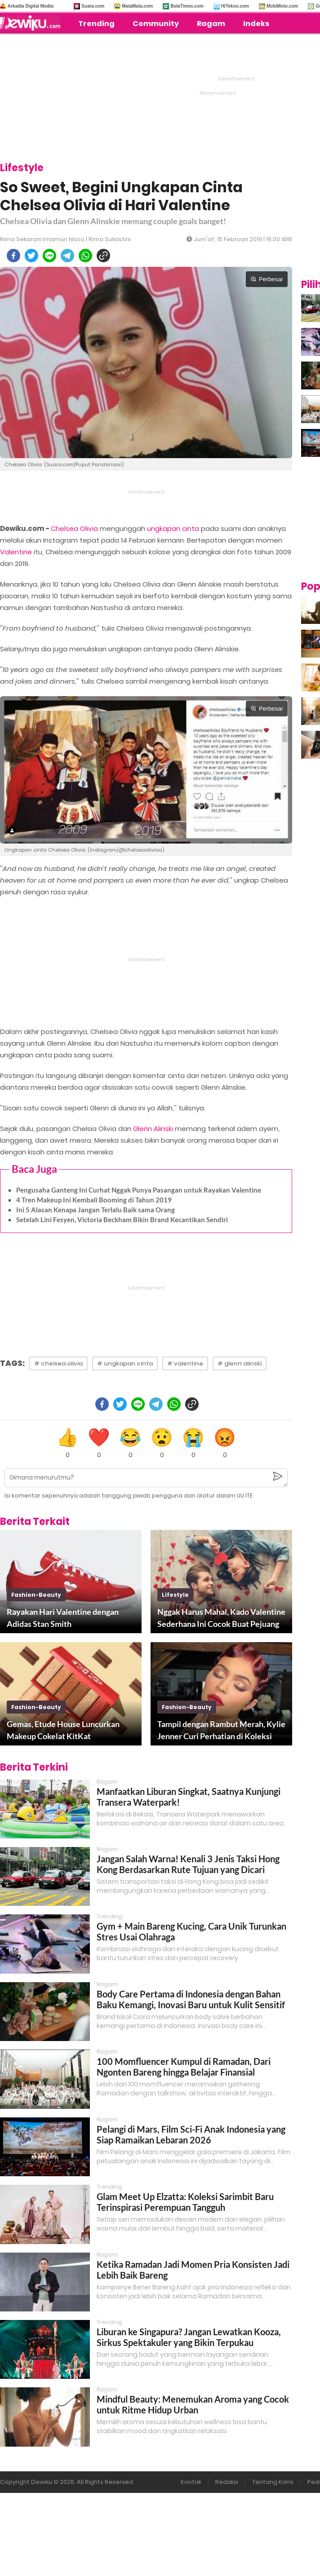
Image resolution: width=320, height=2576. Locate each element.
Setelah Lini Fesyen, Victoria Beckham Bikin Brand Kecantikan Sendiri (122, 1219)
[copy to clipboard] (103, 255)
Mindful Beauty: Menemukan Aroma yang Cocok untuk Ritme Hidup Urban (193, 2404)
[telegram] (67, 255)
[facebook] (13, 255)
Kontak (191, 2482)
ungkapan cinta (173, 528)
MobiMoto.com (282, 6)
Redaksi (226, 2482)
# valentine (185, 1363)
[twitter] (31, 255)
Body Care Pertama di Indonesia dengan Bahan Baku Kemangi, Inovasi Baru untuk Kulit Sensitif (191, 1999)
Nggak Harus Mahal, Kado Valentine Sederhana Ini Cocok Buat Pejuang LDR (221, 1618)
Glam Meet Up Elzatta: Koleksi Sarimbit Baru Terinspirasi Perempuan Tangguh (185, 2202)
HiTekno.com (235, 6)
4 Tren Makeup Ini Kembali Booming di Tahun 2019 (94, 1200)
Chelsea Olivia (74, 528)
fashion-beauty (36, 1595)
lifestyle (175, 1595)
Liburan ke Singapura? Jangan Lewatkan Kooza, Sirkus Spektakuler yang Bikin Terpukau (189, 2337)
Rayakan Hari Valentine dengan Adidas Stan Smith (63, 1618)
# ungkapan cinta (125, 1363)
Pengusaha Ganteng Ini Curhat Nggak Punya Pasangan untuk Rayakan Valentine (138, 1190)
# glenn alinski (240, 1363)
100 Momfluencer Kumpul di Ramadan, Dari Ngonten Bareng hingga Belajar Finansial (184, 2066)
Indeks (256, 23)
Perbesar (266, 279)
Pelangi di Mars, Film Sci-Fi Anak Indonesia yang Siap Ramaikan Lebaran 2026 (191, 2134)
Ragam (211, 23)
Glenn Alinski (153, 1128)
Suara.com (92, 6)
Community (156, 23)
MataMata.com (137, 6)
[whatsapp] (85, 255)
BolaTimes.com (187, 6)
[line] (49, 255)
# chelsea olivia (58, 1363)
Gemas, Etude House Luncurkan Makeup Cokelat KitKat (63, 1730)
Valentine (16, 552)
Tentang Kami (272, 2482)
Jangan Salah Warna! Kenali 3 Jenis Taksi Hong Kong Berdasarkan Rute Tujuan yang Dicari (188, 1864)
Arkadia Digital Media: (31, 6)
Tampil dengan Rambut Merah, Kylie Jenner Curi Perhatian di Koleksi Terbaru (221, 1730)
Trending (96, 23)
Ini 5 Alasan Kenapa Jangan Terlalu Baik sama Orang (95, 1210)
